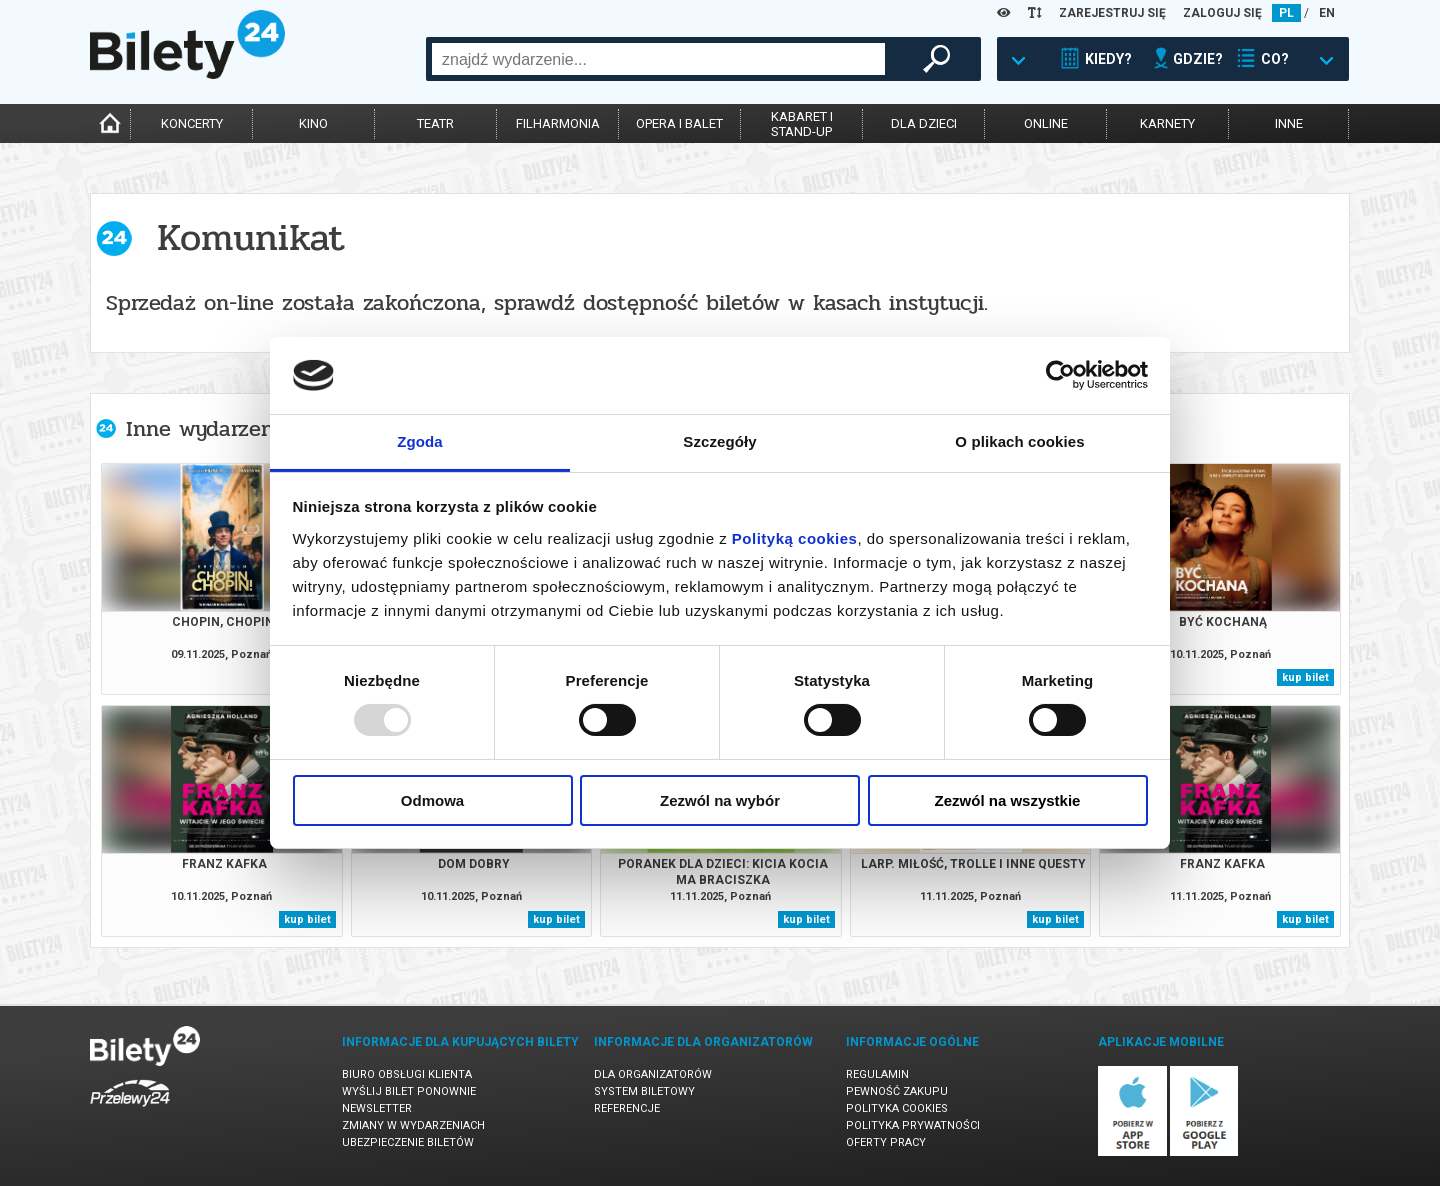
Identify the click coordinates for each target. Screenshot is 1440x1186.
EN (1327, 13)
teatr (435, 123)
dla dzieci (924, 123)
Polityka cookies (897, 1108)
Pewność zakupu (897, 1091)
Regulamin (877, 1074)
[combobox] (658, 59)
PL (1286, 13)
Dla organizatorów (653, 1074)
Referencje (627, 1108)
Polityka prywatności (913, 1125)
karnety (1167, 123)
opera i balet (679, 123)
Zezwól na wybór (720, 800)
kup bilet (1305, 677)
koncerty (192, 123)
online (1046, 123)
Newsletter (377, 1108)
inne (1289, 123)
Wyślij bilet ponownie (409, 1091)
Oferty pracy (886, 1142)
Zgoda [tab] (420, 441)
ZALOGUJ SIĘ (1222, 13)
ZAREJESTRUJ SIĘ (1112, 13)
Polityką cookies (795, 538)
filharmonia (558, 123)
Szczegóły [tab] (719, 441)
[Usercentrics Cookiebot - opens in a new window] (1060, 375)
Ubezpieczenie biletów (408, 1142)
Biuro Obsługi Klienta (407, 1074)
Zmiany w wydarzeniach (413, 1125)
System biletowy (644, 1091)
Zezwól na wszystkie (1008, 800)
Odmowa (432, 800)
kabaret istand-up (802, 124)
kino (313, 123)
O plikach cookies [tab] (1019, 441)
